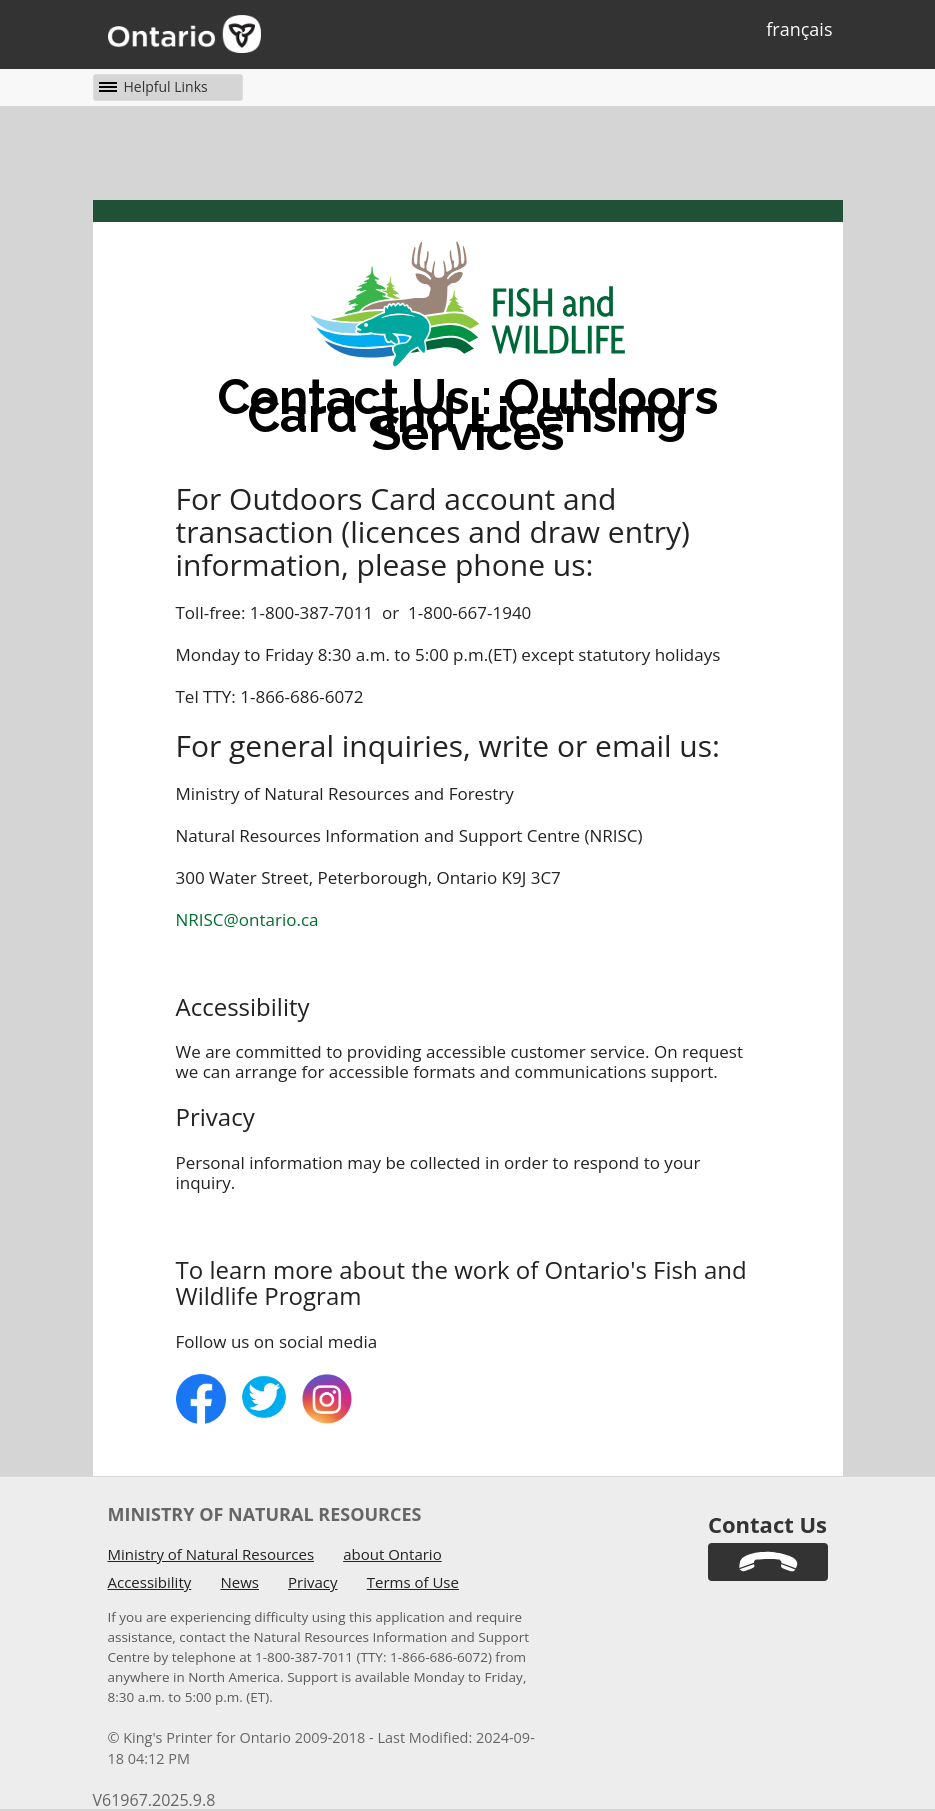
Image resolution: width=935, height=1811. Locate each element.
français (799, 29)
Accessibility (150, 1582)
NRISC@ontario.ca (247, 919)
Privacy (312, 1582)
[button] (151, 86)
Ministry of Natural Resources (211, 1554)
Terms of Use (413, 1582)
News (239, 1582)
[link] (768, 1562)
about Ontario (392, 1554)
